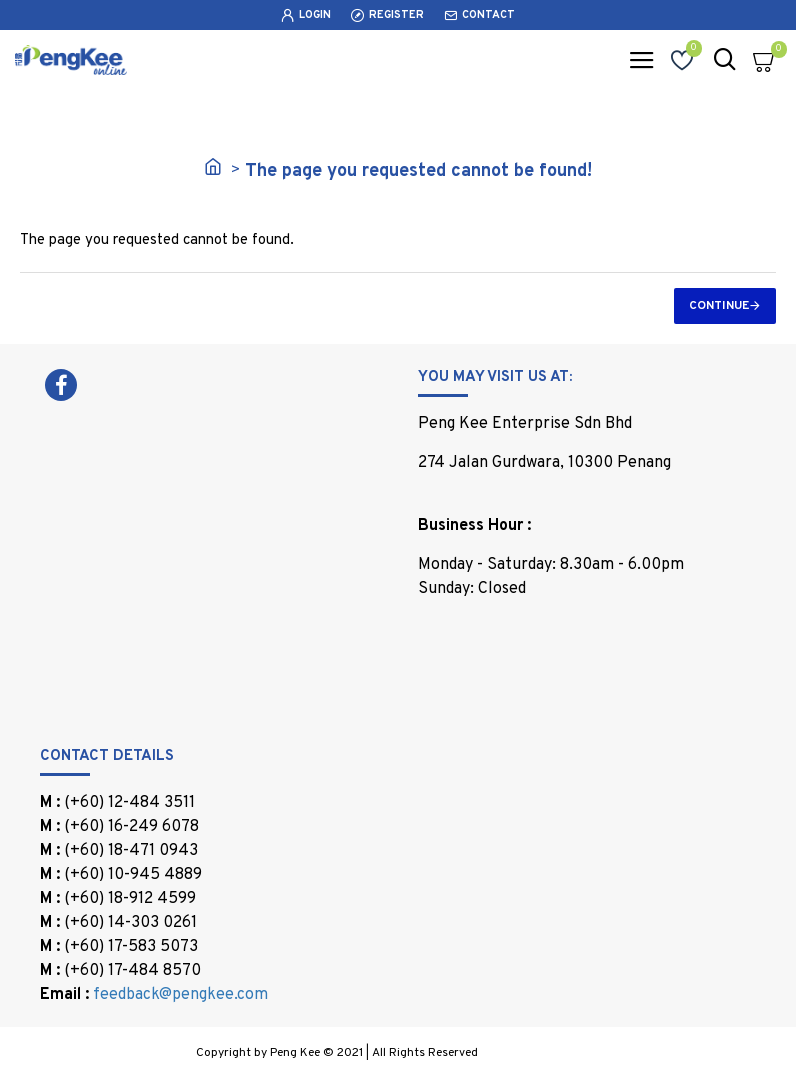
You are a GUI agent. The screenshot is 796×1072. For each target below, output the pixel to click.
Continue (719, 306)
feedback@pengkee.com (180, 995)
